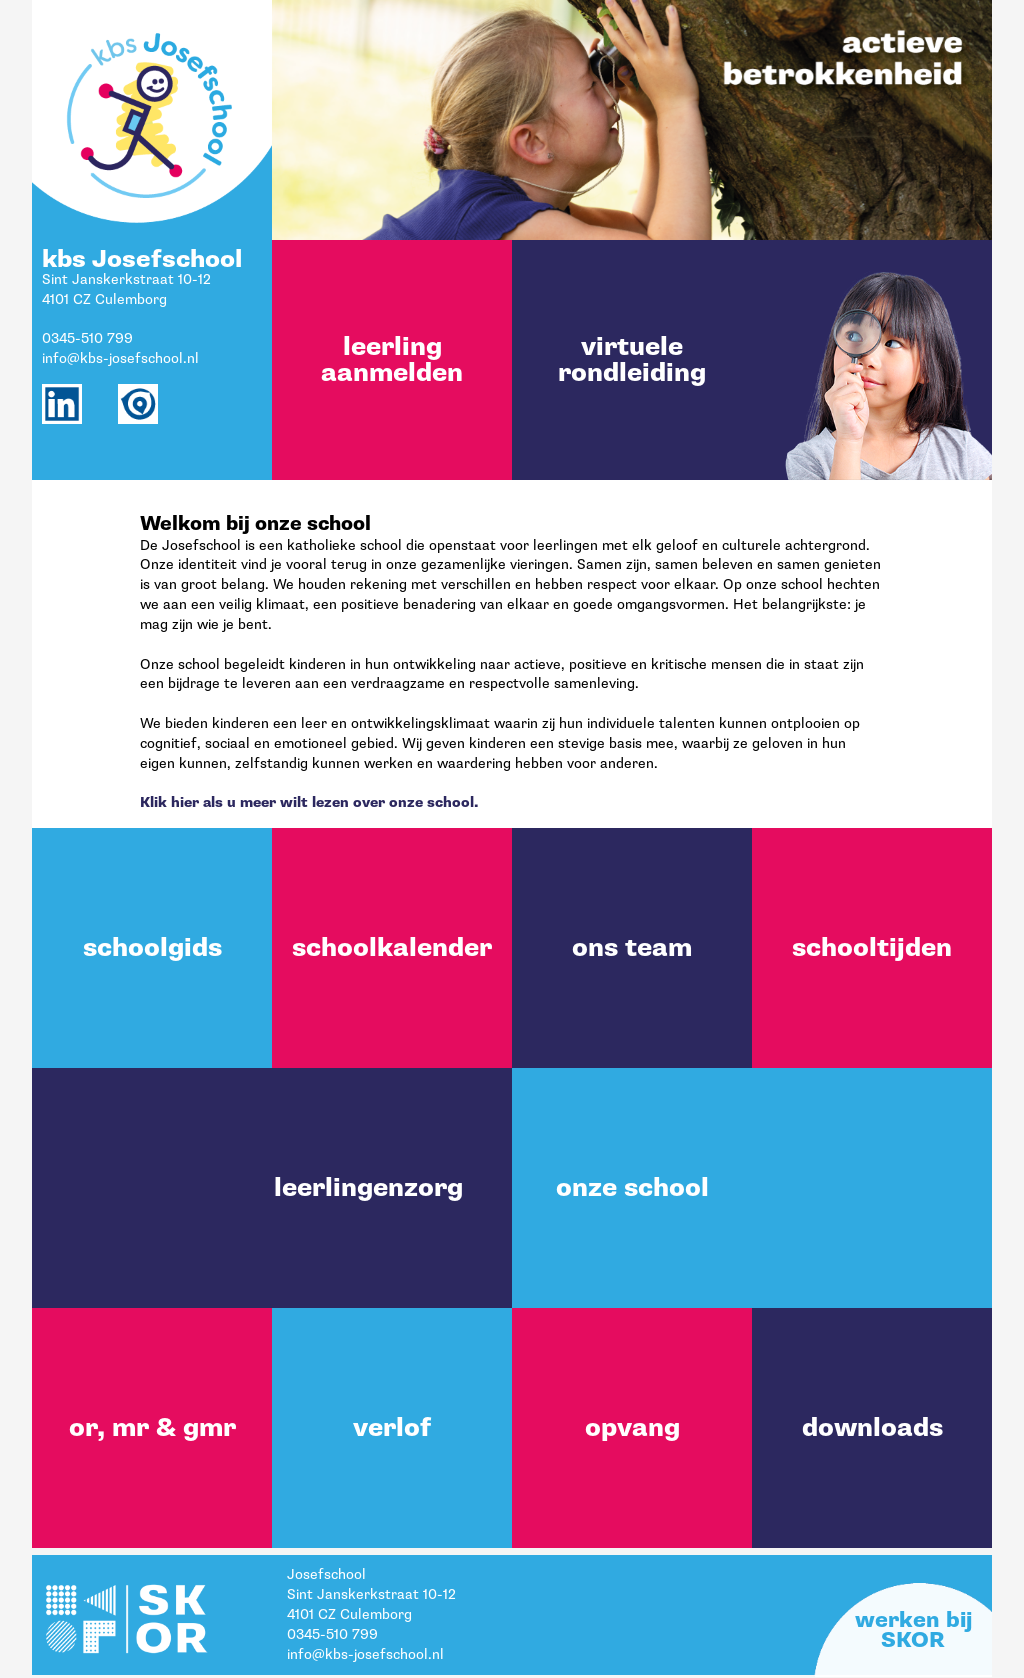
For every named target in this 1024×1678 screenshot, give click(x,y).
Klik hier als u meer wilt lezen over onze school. (309, 802)
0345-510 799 (87, 338)
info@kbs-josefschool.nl (120, 358)
